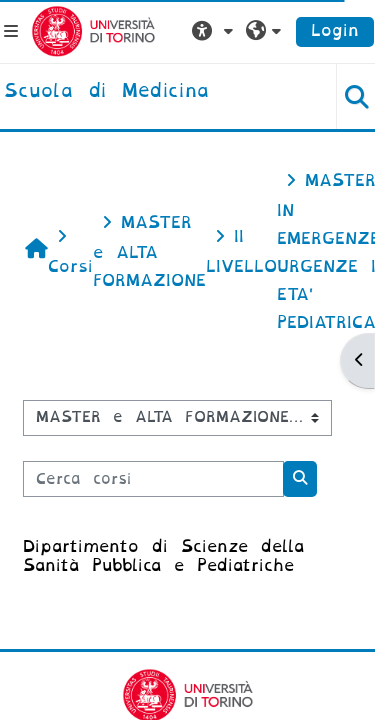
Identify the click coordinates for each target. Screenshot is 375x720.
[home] (106, 92)
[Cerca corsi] (153, 479)
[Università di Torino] (93, 30)
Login (335, 30)
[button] (215, 31)
